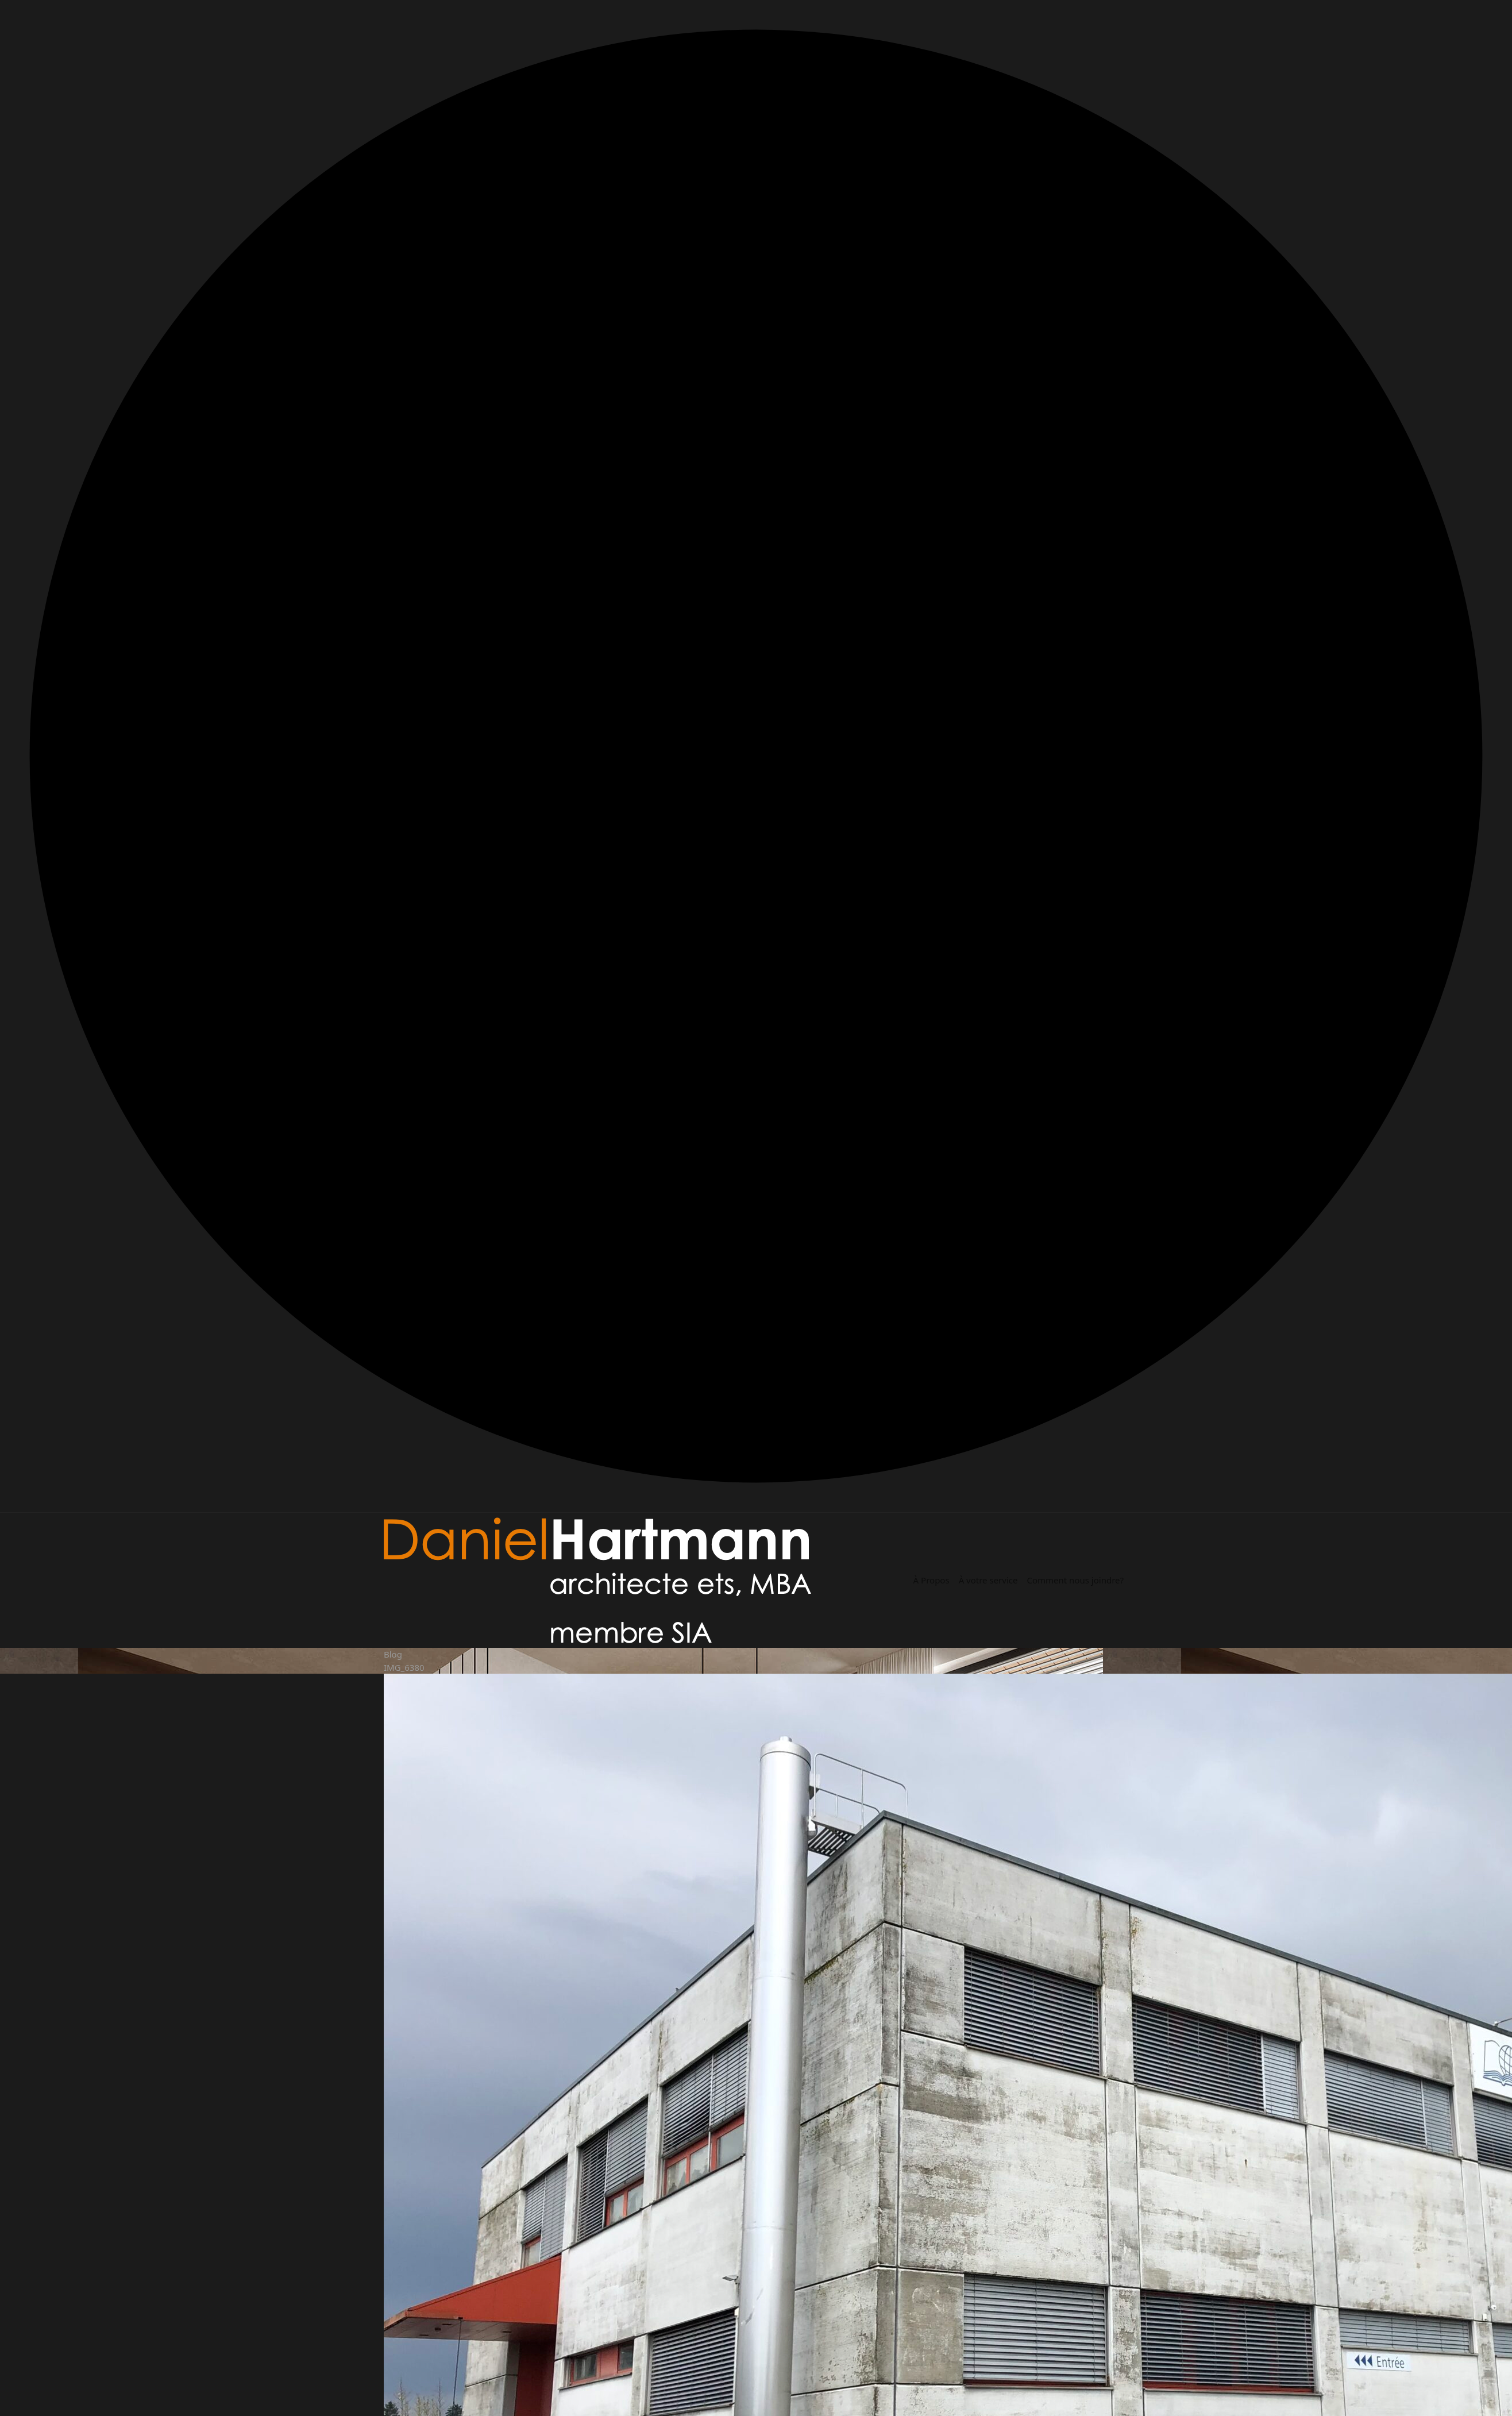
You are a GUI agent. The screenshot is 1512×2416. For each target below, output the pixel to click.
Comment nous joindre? (1075, 1580)
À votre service (988, 1580)
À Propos (931, 1580)
